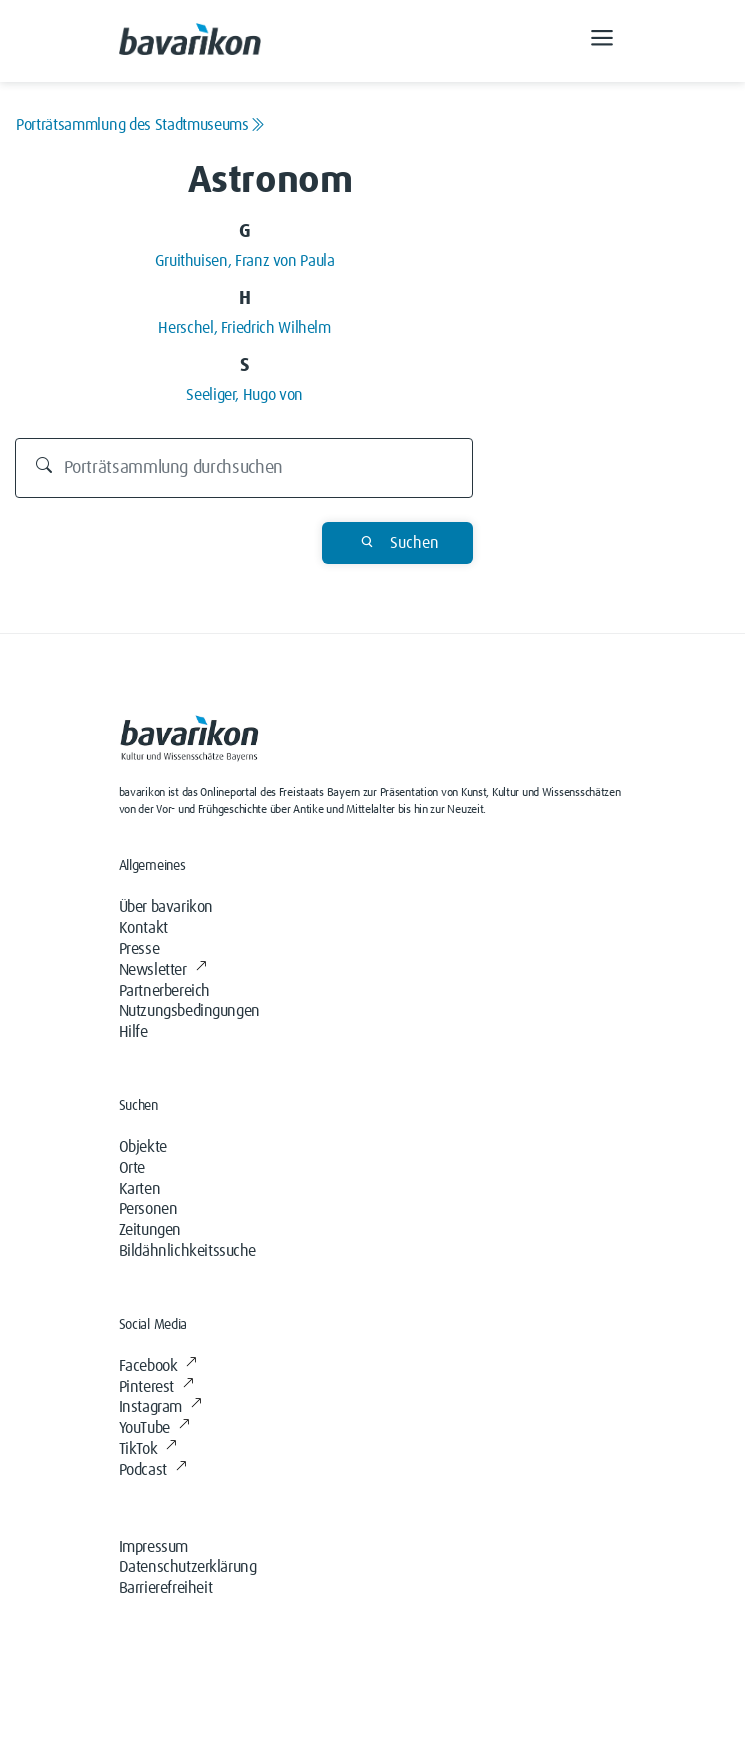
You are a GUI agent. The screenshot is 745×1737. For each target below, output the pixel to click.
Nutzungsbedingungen (189, 1011)
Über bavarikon (166, 907)
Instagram (160, 1407)
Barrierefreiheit (166, 1588)
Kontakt (143, 928)
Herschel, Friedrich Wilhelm (244, 328)
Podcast (153, 1470)
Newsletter (163, 970)
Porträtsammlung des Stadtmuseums (140, 125)
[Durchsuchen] (244, 468)
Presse (139, 949)
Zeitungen (150, 1230)
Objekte (143, 1147)
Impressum (153, 1547)
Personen (148, 1209)
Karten (140, 1189)
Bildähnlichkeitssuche (188, 1251)
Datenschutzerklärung (188, 1567)
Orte (132, 1168)
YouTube (154, 1428)
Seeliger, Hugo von (244, 395)
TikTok (148, 1449)
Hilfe (133, 1032)
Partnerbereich (164, 991)
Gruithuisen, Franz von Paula (245, 261)
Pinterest (156, 1387)
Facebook (158, 1366)
